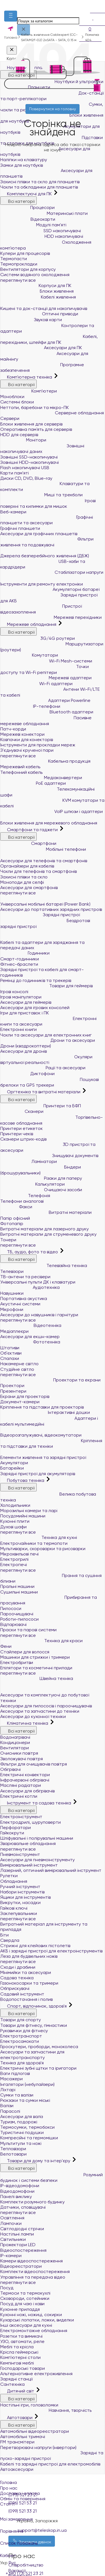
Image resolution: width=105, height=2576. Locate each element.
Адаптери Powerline (45, 700)
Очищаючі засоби (41, 1189)
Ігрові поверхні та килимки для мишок (48, 503)
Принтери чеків (16, 1133)
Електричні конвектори (25, 1774)
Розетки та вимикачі (21, 2336)
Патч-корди (13, 729)
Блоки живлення (37, 291)
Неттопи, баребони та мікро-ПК (34, 407)
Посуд (6, 2287)
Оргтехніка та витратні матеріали (40, 1091)
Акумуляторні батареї (49, 589)
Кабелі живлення (38, 297)
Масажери (11, 2078)
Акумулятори (14, 1462)
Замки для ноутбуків (21, 165)
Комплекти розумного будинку (32, 2201)
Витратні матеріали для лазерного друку (44, 1228)
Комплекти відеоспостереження (35, 2271)
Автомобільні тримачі (22, 2436)
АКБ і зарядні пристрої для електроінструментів (51, 1951)
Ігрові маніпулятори (20, 997)
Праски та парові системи (28, 1629)
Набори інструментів (22, 1892)
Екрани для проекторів (24, 1396)
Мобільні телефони (43, 849)
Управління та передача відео (32, 2277)
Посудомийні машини (22, 1516)
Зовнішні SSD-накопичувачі (29, 457)
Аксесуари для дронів (23, 1051)
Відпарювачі (13, 1624)
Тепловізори (13, 2148)
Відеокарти (27, 219)
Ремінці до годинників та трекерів (35, 980)
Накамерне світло (19, 1363)
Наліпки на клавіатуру (23, 159)
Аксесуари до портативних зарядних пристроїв (51, 909)
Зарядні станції (16, 2379)
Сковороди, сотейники (24, 2298)
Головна (8, 2482)
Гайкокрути (12, 1832)
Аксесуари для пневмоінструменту (37, 1859)
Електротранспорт (21, 2036)
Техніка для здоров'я (22, 2062)
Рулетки (9, 1875)
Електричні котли (18, 1796)
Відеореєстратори (21, 2266)
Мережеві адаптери (46, 677)
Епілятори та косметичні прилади (36, 1667)
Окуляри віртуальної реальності (46, 1059)
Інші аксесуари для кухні (26, 2325)
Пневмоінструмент (20, 1854)
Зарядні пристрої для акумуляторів (37, 1473)
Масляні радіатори (20, 1785)
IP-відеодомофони (19, 2185)
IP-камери (11, 2255)
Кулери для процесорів (25, 253)
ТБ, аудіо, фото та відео (29, 1251)
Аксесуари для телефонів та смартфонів (46, 858)
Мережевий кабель (20, 766)
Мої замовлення (52, 2515)
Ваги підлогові (15, 2073)
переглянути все (18, 280)
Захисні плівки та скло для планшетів (40, 181)
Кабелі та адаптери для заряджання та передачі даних (52, 940)
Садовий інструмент (22, 1994)
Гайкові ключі (13, 1908)
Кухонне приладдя (20, 2309)
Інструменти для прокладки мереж (37, 745)
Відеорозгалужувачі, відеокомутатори (43, 1432)
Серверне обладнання (52, 412)
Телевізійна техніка (43, 1265)
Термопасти (13, 258)
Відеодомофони (17, 2191)
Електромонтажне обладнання (33, 2330)
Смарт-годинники (19, 959)
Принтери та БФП (40, 1105)
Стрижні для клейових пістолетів (35, 1945)
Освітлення (12, 2217)
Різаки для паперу (41, 1178)
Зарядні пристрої (40, 914)
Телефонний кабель (21, 772)
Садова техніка (17, 1977)
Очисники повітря (19, 1753)
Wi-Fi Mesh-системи (46, 661)
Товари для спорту (20, 2019)
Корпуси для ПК (35, 285)
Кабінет (52, 2552)
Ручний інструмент (20, 1886)
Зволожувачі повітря (21, 1758)
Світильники (13, 2239)
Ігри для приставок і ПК (24, 1013)
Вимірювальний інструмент (29, 1865)
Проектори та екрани (50, 1380)
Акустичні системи (20, 1303)
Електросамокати (19, 2041)
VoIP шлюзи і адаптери (51, 811)
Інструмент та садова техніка (36, 1803)
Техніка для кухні (38, 1537)
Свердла (9, 1940)
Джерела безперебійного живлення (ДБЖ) (47, 553)
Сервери (9, 418)
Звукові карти (31, 319)
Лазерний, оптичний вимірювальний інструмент (50, 1870)
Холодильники (15, 1505)
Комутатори (29, 655)
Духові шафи (13, 1526)
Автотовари (17, 2417)
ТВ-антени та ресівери (25, 1276)
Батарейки (12, 1468)
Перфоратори (15, 1827)
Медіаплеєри (14, 1331)
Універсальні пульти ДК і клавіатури (37, 1282)
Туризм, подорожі (18, 2121)
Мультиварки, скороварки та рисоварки (42, 1548)
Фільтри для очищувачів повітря (33, 1764)
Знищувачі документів (49, 1155)
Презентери (13, 1391)
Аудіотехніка (30, 1287)
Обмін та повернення (22, 2498)
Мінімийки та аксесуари (25, 1972)
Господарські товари (22, 2368)
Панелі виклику (16, 2196)
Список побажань (52, 2540)
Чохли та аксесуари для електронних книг (46, 1035)
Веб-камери (13, 511)
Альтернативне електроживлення (36, 2373)
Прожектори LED (18, 2244)
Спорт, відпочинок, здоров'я (34, 2006)
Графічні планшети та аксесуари (46, 520)
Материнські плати (44, 213)
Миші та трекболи (41, 494)
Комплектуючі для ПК (26, 193)
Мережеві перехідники (51, 617)
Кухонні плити (14, 1521)
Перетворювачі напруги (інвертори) (38, 2447)
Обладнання (13, 1881)
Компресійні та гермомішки (29, 2137)
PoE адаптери (33, 783)
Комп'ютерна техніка (26, 377)
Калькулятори (32, 1184)
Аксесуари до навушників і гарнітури (39, 1314)
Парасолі (10, 2111)
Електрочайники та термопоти (33, 1543)
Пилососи (10, 1608)
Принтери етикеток (21, 1128)
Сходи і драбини (17, 1967)
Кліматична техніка (24, 1723)
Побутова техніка (22, 1480)
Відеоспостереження (23, 2250)
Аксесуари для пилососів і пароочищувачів (46, 1705)
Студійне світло (17, 1369)
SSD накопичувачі (40, 230)
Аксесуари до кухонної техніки (33, 1716)
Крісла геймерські (19, 2352)
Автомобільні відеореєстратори (34, 2431)
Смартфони (28, 843)
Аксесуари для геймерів (25, 1002)
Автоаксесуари (16, 2469)
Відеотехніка (30, 1325)
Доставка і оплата (20, 2493)
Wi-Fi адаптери (36, 683)
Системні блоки (17, 402)
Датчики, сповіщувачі (23, 2207)
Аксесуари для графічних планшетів (38, 533)
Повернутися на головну (52, 109)
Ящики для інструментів (25, 1897)
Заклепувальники (18, 1913)
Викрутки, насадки (20, 1902)
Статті (7, 2504)
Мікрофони (11, 1309)
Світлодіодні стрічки (22, 2228)
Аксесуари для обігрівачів (27, 1791)
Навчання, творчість (46, 2410)
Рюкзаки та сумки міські (25, 2100)
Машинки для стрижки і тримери (35, 1657)
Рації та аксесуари (42, 1067)
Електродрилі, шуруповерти (30, 1822)
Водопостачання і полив (26, 1999)
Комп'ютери (28, 391)
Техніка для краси (41, 1640)
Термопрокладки (18, 264)
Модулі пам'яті (33, 224)
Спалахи (9, 1358)
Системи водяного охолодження (34, 274)
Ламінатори (28, 1161)
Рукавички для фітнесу (24, 2030)
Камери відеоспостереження (31, 2261)
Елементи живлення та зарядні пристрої (45, 1454)
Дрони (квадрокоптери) (25, 1046)
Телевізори (12, 1271)
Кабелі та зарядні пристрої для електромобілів (50, 2464)
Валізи (6, 2105)
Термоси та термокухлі (25, 2293)
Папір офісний (15, 1218)
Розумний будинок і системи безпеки (51, 2177)
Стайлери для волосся (24, 1651)
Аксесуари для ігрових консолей (34, 1007)
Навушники (12, 1293)
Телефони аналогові (22, 1201)
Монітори (23, 440)
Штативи (9, 1347)
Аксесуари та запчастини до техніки (39, 1711)
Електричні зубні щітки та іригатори (38, 2068)
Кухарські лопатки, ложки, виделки (37, 2320)
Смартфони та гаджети (29, 829)
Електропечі (13, 1564)
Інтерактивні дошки (45, 1412)
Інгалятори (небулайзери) (27, 2084)
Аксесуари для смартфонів (29, 887)
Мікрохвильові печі (19, 1554)
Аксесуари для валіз (21, 2116)
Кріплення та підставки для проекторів (42, 1407)
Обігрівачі (10, 1769)
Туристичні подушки (22, 2132)
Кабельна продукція (45, 761)
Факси (16, 1206)
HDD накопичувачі (41, 236)
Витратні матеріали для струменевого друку (48, 1234)
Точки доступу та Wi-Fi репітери (44, 669)
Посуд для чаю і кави (22, 2303)
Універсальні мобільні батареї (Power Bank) (47, 901)
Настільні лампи (17, 2234)
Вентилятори (14, 1747)
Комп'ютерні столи (20, 2357)
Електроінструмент (21, 1816)
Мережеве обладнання (28, 624)
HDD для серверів (19, 434)
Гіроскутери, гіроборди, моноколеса (39, 2046)
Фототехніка (30, 1342)
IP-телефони (30, 706)
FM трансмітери (17, 2442)
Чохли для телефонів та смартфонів (38, 871)
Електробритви (16, 1662)
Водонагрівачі (15, 1737)
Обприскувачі (14, 1988)
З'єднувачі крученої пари (26, 750)
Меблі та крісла (17, 2346)
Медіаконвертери (41, 777)
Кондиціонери (15, 1742)
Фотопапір (11, 1223)
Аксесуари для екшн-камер (30, 1336)
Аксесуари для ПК (41, 347)
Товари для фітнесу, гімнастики (33, 2025)
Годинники (25, 953)
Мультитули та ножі (20, 2143)
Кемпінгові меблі (17, 2363)
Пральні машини (17, 1586)
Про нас (8, 2488)
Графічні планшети (20, 528)
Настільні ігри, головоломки (29, 2405)
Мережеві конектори (22, 734)
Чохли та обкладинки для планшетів (39, 187)
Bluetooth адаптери (46, 711)
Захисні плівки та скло (24, 877)
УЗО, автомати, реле (22, 2341)
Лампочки (11, 2223)
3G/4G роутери (37, 638)
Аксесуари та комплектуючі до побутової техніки (52, 1693)
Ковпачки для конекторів (26, 739)
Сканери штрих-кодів (23, 1139)
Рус (12, 2562)
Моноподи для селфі (22, 882)
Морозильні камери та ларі (28, 1510)
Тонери (8, 1239)
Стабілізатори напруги (51, 572)
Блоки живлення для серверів (31, 424)
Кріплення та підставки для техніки (51, 1443)
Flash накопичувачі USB (24, 467)
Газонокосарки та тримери (29, 1983)
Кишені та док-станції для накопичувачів (46, 305)
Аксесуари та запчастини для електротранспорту (32, 2054)
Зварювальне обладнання (28, 1843)
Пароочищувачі (16, 1613)
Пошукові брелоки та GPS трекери (49, 1082)
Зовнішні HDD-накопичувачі (29, 462)
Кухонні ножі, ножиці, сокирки (31, 2314)
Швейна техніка (36, 1678)
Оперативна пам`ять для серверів (36, 429)
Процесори (27, 207)
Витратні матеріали (46, 1212)
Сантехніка (12, 2384)
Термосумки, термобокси (27, 2127)
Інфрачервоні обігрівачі (24, 1780)
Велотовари (13, 2154)
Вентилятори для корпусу (28, 269)
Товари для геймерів (46, 985)
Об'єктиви (11, 1353)
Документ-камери (19, 1401)
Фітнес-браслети (19, 964)
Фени (5, 1646)
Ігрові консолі (14, 991)
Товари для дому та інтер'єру (35, 2160)
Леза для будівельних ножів (28, 1956)
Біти (4, 1935)
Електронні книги (18, 1029)
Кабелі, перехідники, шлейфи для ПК (49, 339)
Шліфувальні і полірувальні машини (36, 1838)
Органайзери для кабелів (27, 866)
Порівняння (52, 2528)
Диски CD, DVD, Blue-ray (26, 478)
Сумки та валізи (16, 2095)
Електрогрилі (14, 1559)
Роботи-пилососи (19, 1619)
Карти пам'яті (14, 473)
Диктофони (27, 1073)
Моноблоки (12, 396)
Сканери (21, 1111)
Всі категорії (18, 200)
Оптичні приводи (39, 313)
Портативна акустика (23, 1298)
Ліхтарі (7, 2089)
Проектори (12, 1385)
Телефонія (25, 1195)
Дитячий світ (17, 2391)
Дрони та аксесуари (47, 1040)
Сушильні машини (19, 1592)
